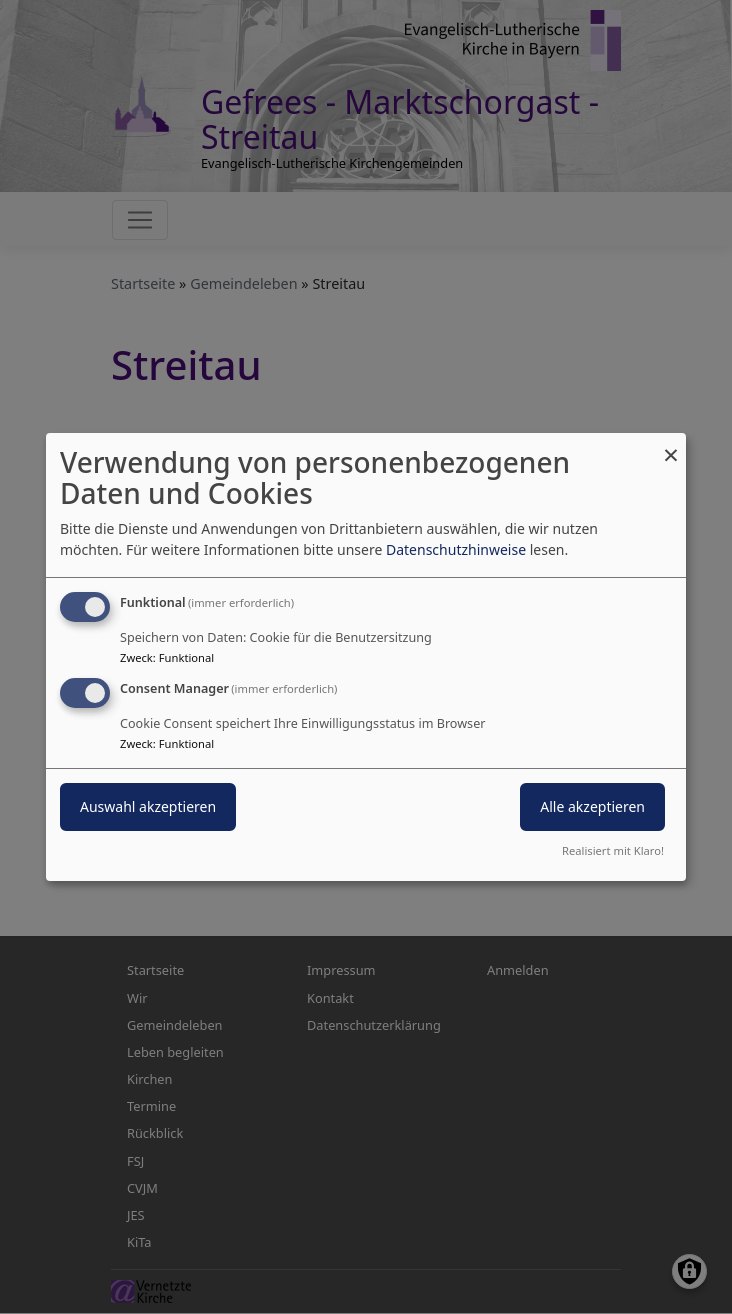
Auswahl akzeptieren (148, 806)
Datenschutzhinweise (456, 549)
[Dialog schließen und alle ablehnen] (671, 445)
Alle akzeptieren (592, 806)
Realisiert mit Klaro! (613, 850)
